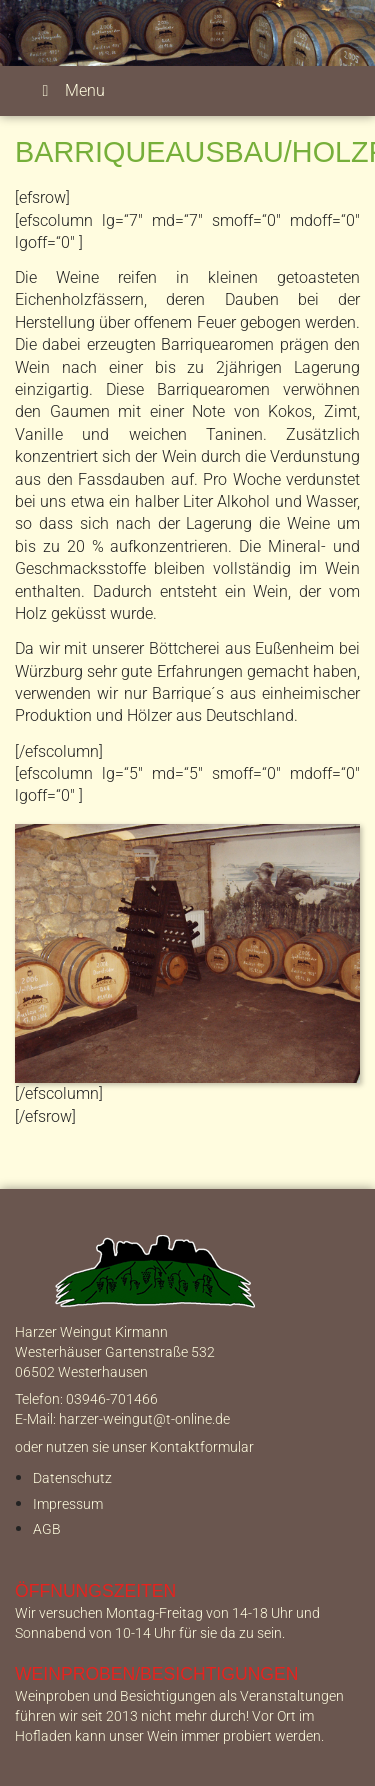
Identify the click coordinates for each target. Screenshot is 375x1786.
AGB (47, 1529)
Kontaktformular (202, 1447)
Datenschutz (72, 1478)
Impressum (68, 1504)
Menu (70, 90)
